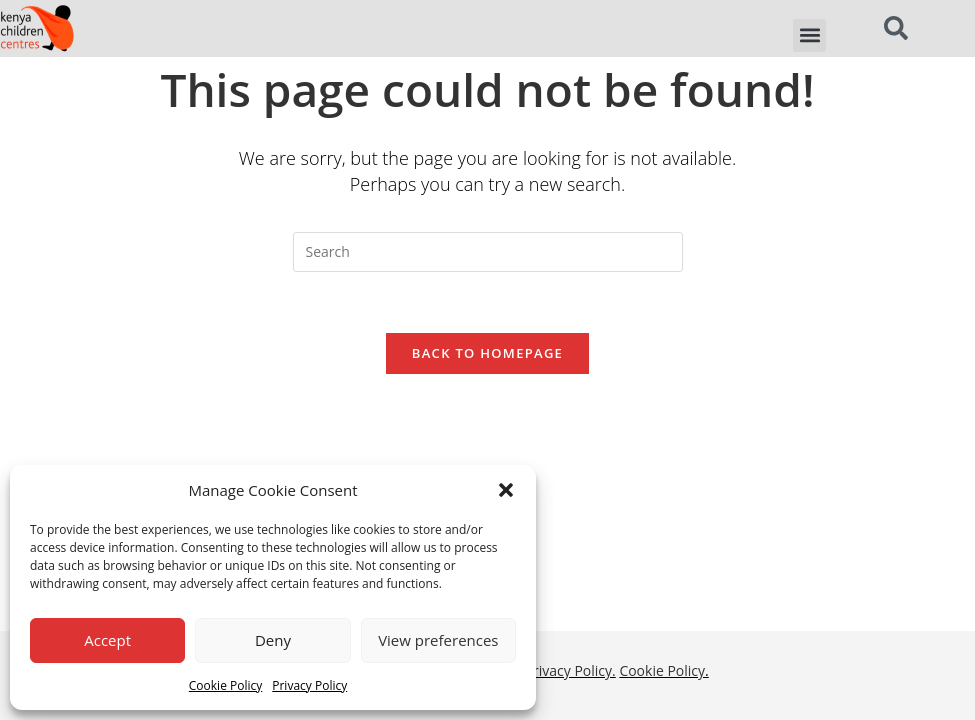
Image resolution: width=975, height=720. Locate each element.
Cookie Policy (225, 685)
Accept (107, 640)
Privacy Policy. (570, 464)
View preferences (438, 640)
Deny (273, 640)
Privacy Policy (309, 685)
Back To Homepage (487, 353)
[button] (506, 490)
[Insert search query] (488, 252)
